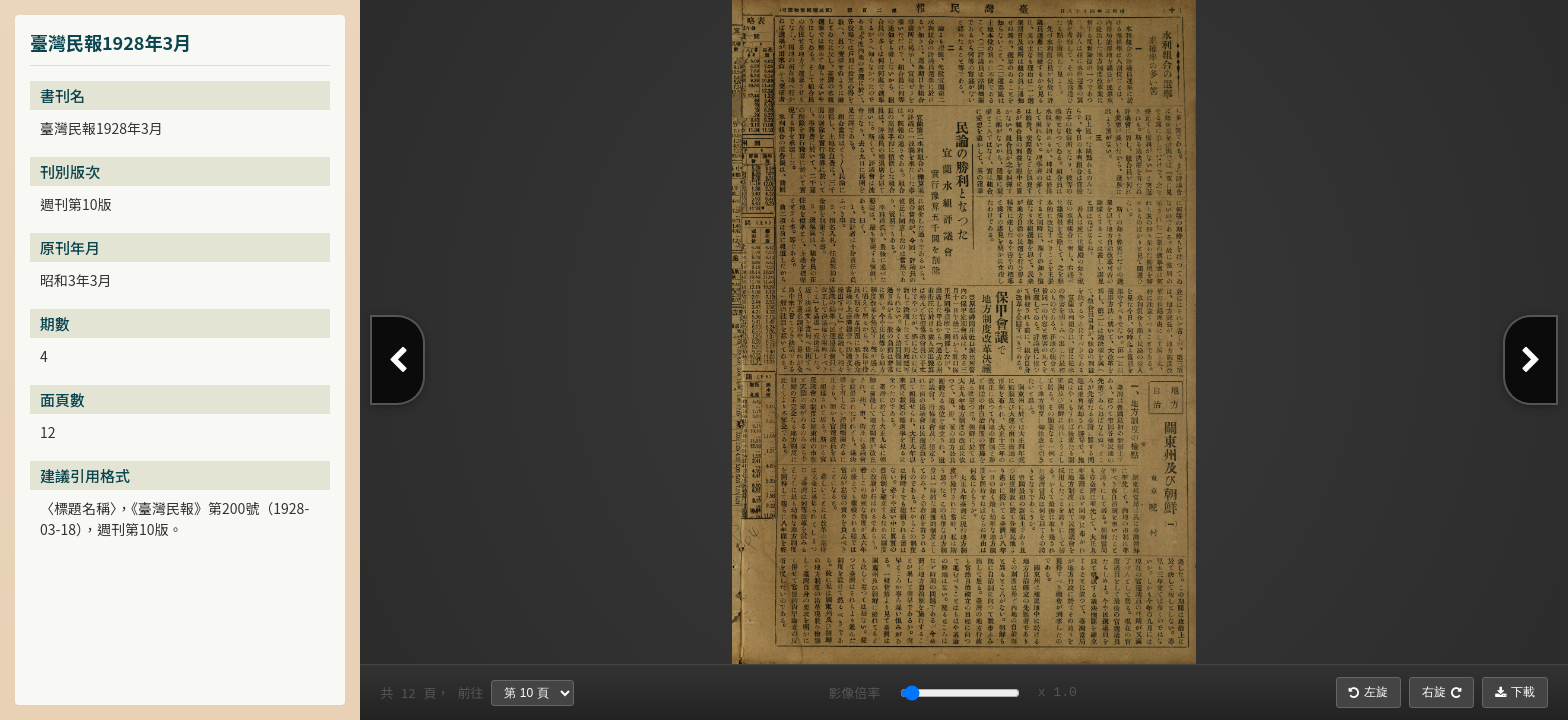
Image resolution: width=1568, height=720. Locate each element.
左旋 (1368, 692)
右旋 (1441, 692)
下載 (1515, 692)
